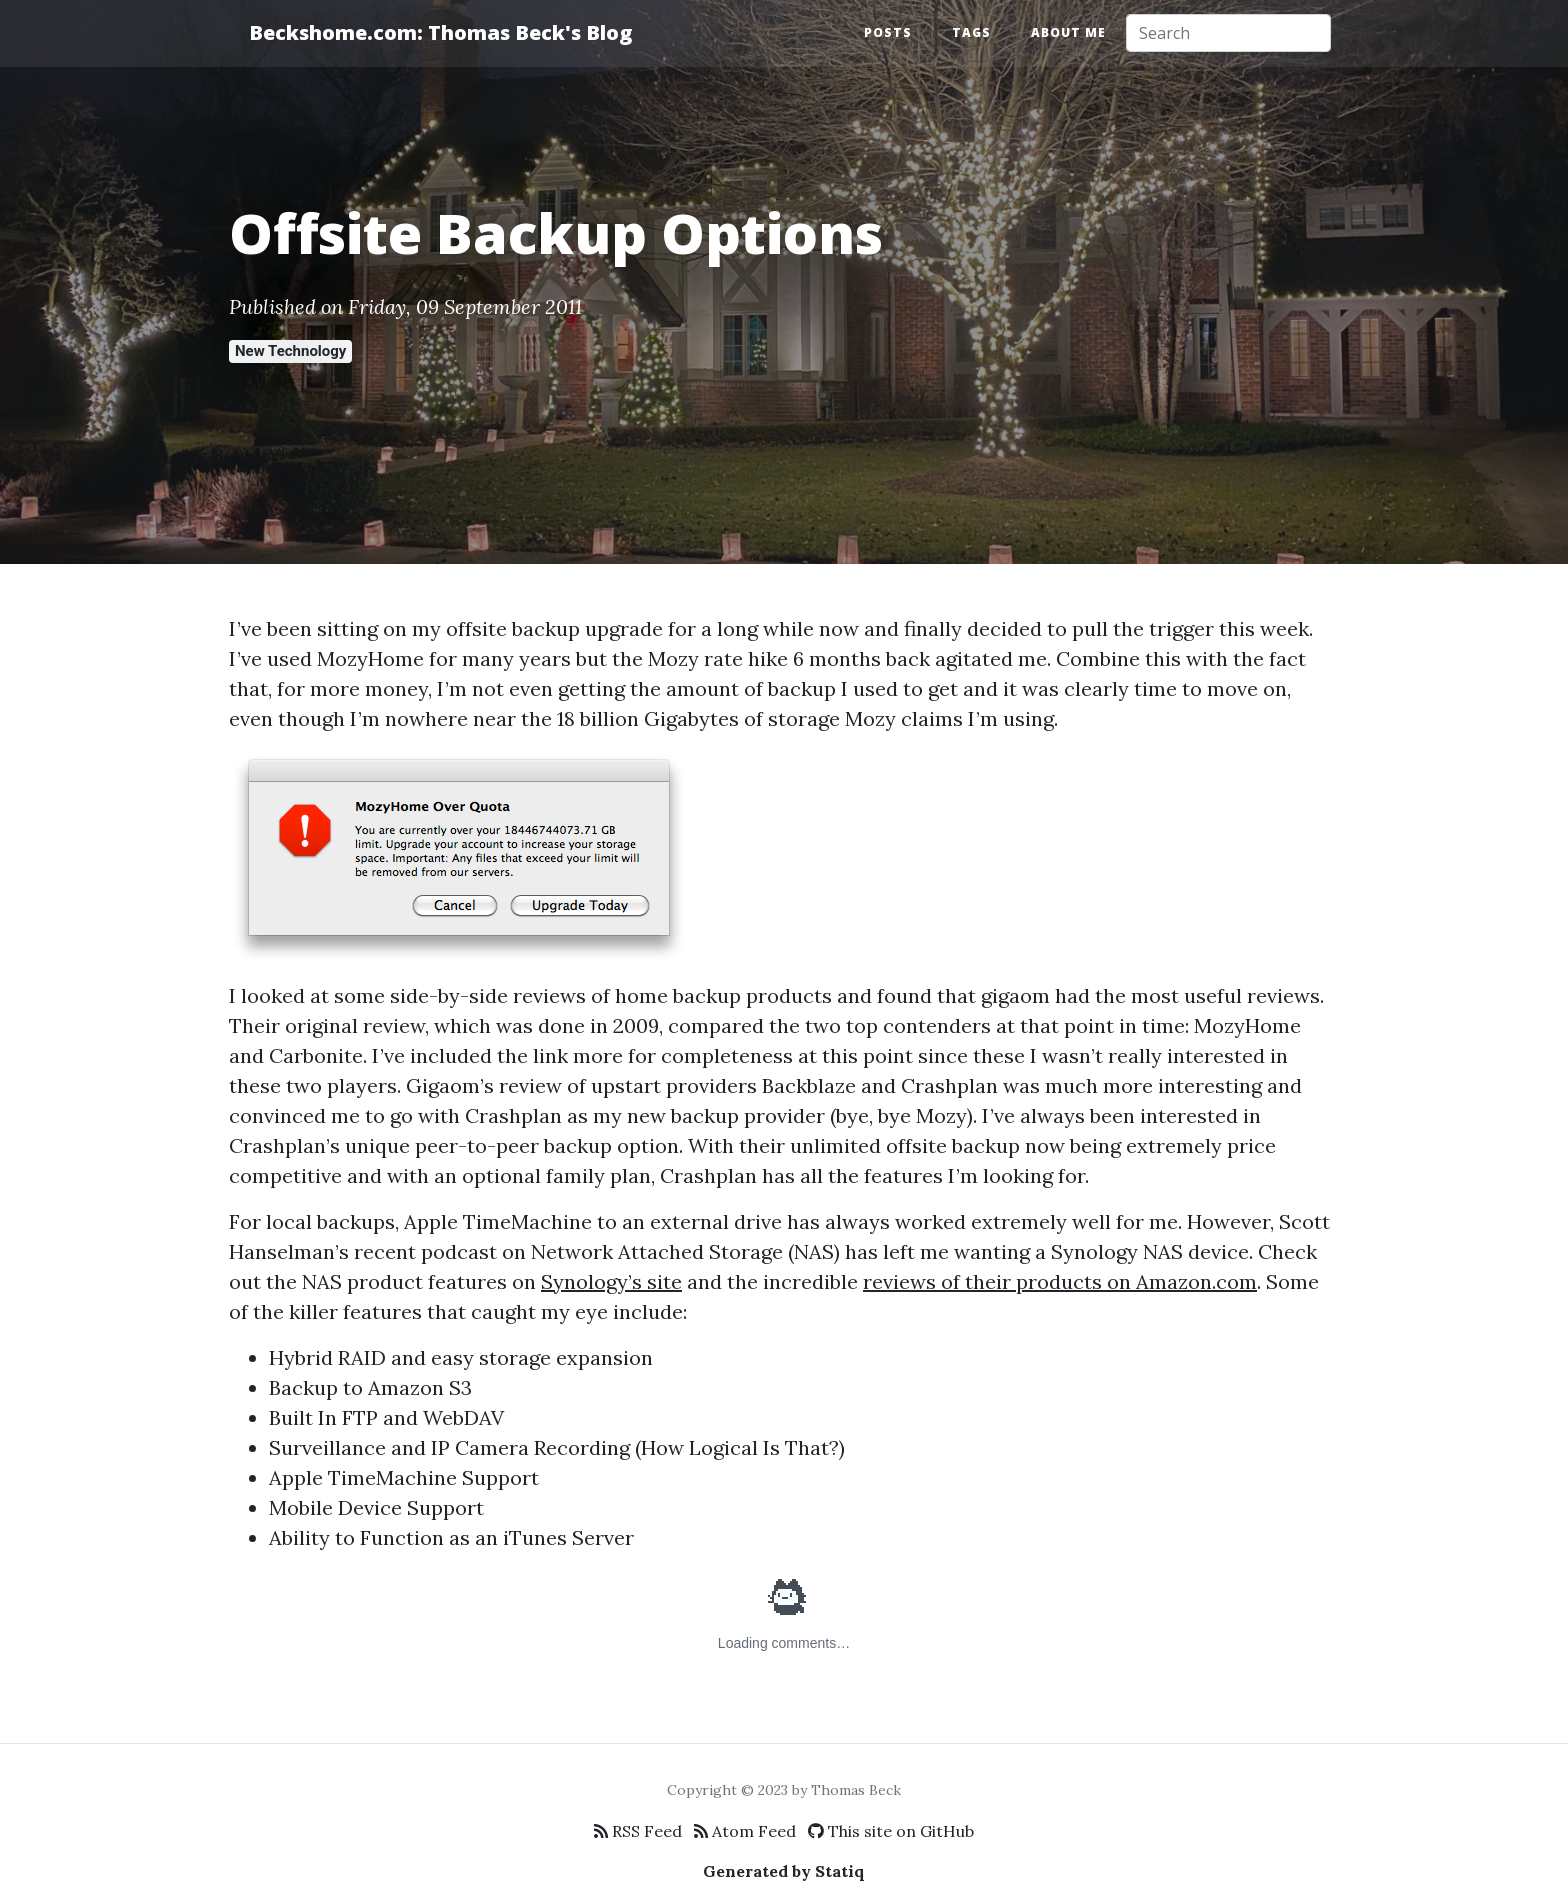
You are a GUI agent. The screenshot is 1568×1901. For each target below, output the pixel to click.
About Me (1068, 32)
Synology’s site (611, 1281)
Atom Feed (745, 1831)
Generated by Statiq (784, 1871)
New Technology (290, 351)
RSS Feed (638, 1831)
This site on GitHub (891, 1831)
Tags (971, 32)
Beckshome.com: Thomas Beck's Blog (440, 32)
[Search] (1228, 33)
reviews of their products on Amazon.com (1060, 1281)
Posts (888, 32)
